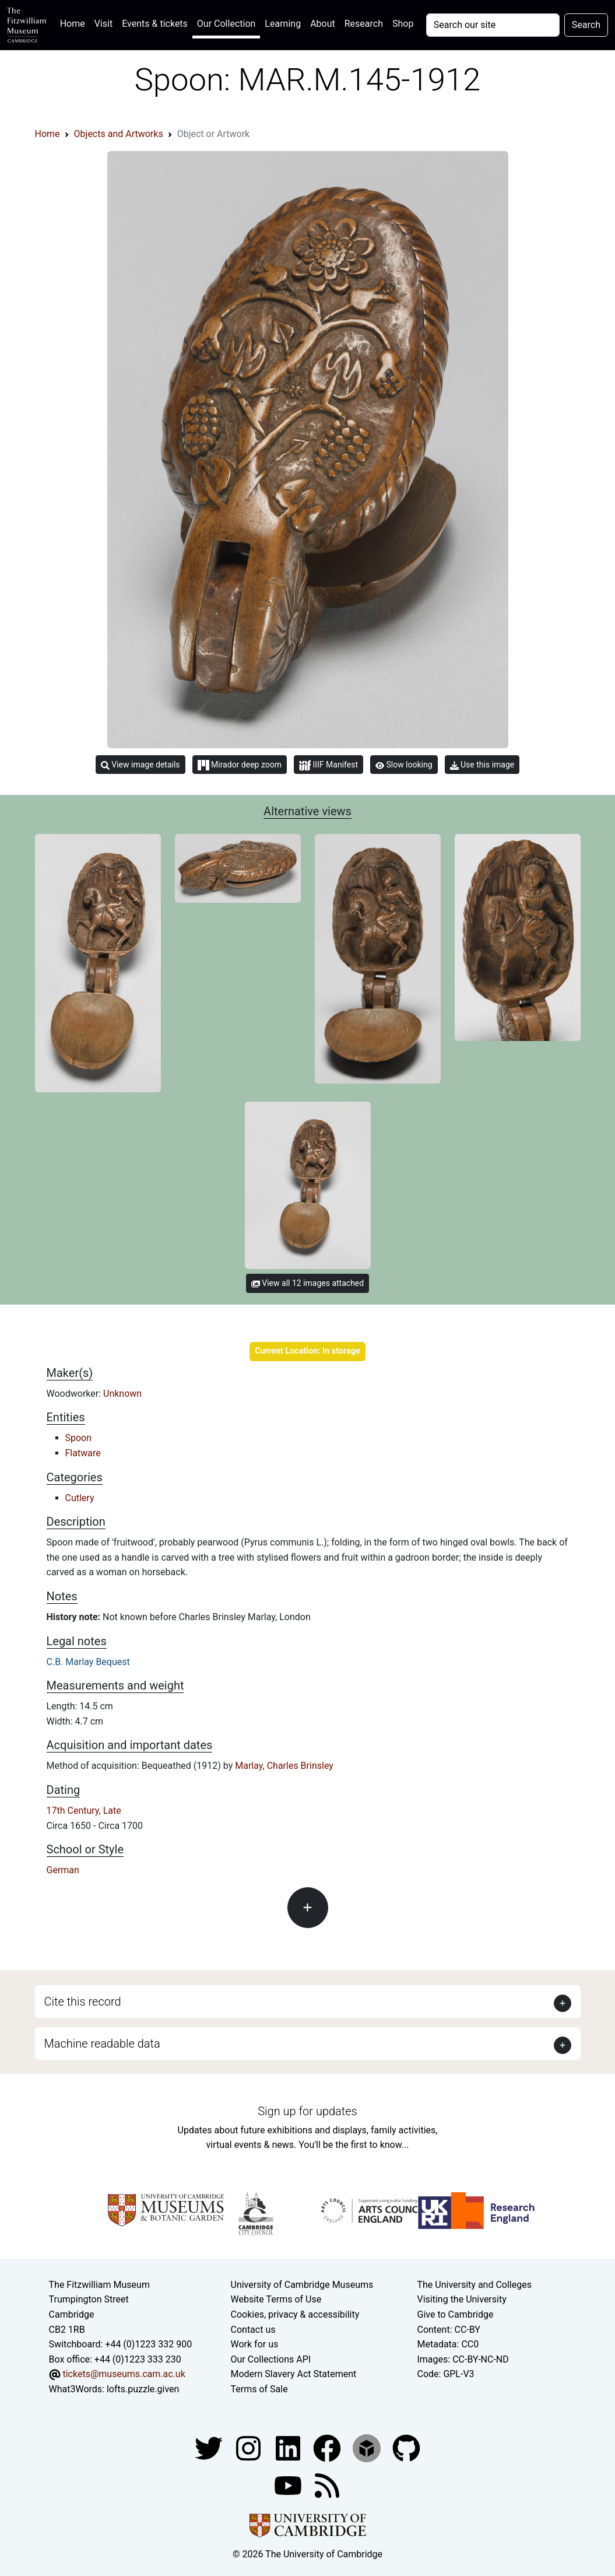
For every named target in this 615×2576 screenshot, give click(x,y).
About (322, 23)
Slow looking (404, 764)
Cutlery (79, 1497)
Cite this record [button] (82, 2002)
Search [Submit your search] (586, 24)
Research (364, 23)
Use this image (482, 765)
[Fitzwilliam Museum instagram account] (249, 2447)
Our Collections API (271, 2359)
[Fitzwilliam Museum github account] (406, 2447)
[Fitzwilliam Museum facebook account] (289, 2447)
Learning (283, 23)
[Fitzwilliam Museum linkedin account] (328, 2447)
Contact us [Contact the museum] (253, 2329)
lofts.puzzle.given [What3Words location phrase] (143, 2389)
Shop (402, 23)
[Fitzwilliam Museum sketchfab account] (368, 2447)
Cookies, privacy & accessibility (295, 2314)
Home (75, 22)
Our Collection (226, 23)
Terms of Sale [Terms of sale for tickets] (259, 2389)
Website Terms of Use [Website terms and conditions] (276, 2299)
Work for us (255, 2344)
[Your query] (493, 25)
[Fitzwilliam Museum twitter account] (210, 2447)
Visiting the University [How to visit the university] (461, 2299)
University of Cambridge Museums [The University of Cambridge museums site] (302, 2284)
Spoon (78, 1437)
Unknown (122, 1393)
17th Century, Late (84, 1810)
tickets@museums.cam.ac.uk (123, 2373)
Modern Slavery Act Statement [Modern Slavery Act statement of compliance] (294, 2373)
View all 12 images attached (307, 1283)
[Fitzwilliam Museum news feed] (327, 2484)
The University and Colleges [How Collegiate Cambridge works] (474, 2284)
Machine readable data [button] (102, 2044)
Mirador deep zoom (240, 765)
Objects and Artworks (118, 133)
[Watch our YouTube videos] (289, 2484)
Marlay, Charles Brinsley (284, 1765)
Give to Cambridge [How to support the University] (455, 2314)
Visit (103, 23)
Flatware (83, 1453)
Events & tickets (155, 23)
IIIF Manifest (328, 765)
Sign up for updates (307, 2111)
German (63, 1870)
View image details (140, 765)
